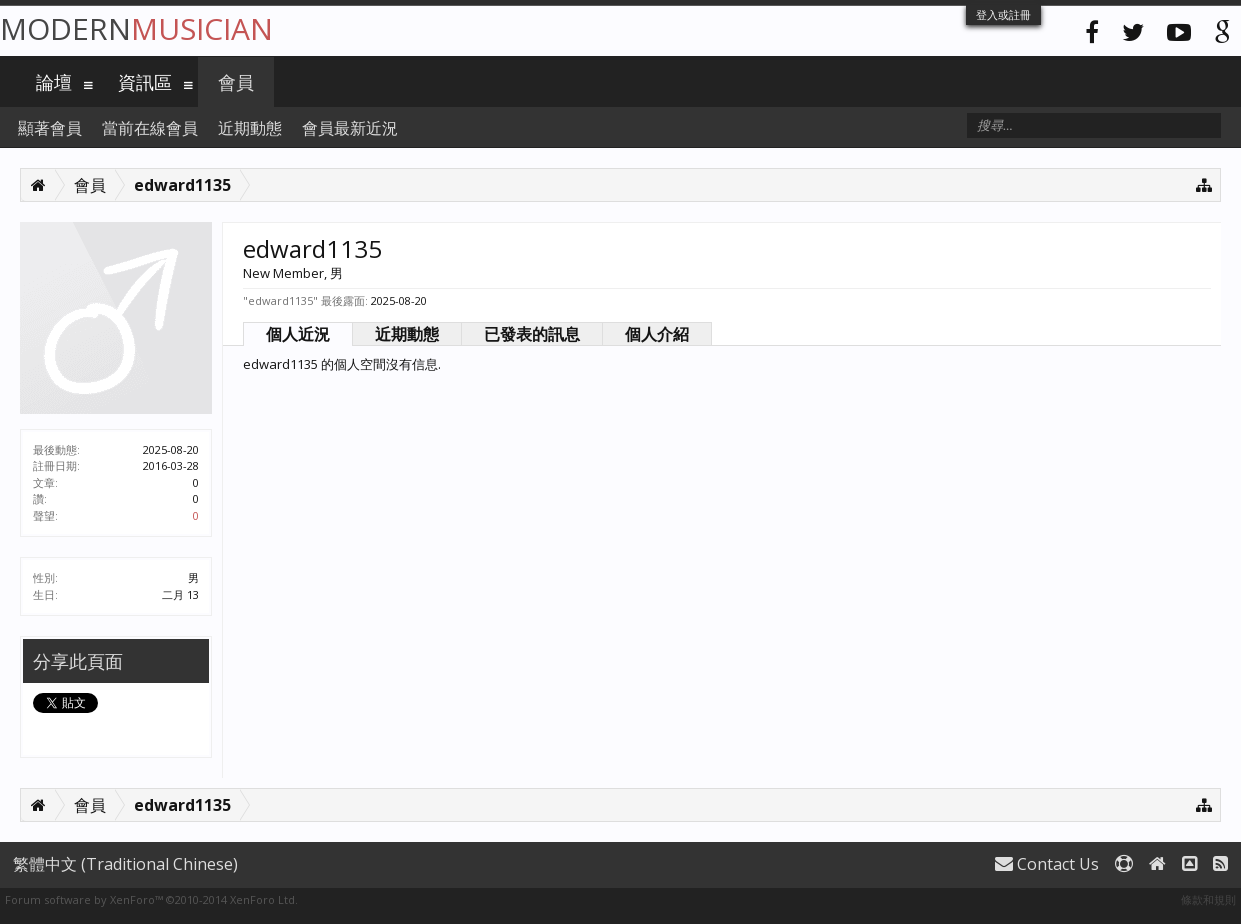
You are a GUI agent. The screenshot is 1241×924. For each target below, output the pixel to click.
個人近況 (298, 334)
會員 (236, 82)
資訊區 (145, 82)
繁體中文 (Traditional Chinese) (125, 864)
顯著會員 (50, 128)
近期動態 (407, 334)
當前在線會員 (150, 128)
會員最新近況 (350, 128)
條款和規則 (1208, 899)
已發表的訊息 (532, 334)
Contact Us (1047, 864)
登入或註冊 (1003, 14)
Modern (136, 28)
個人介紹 (657, 334)
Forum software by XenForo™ (151, 899)
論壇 (54, 82)
